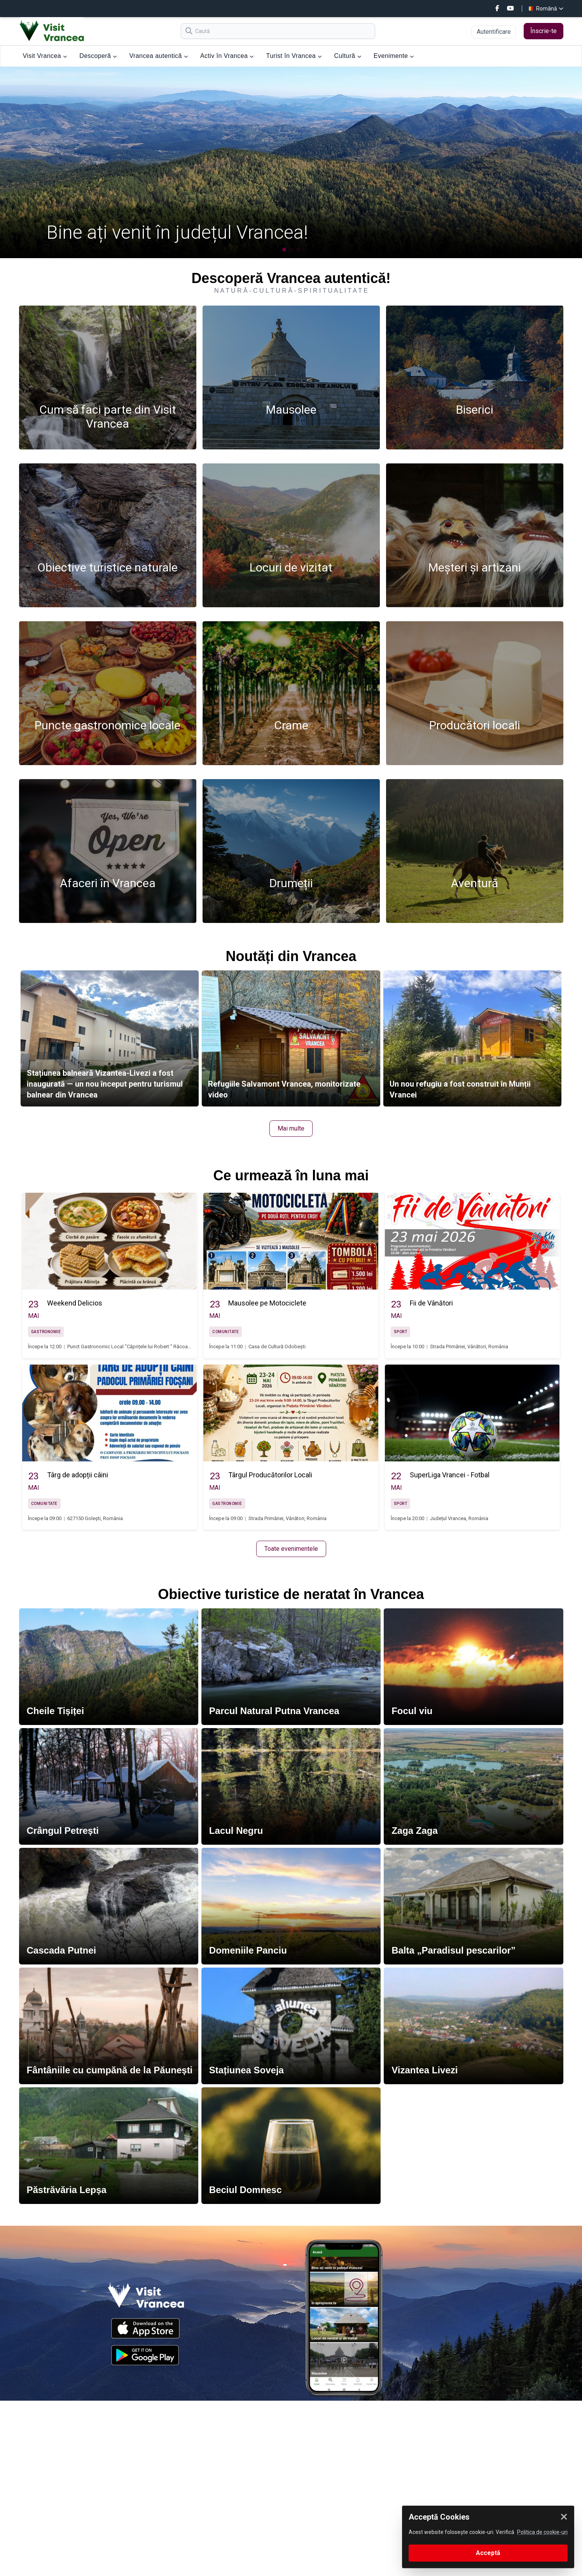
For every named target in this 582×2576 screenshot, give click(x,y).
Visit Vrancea (45, 55)
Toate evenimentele (291, 1548)
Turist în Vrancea (294, 55)
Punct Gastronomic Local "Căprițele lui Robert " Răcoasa (130, 1346)
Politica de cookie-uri (542, 2532)
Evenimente (394, 55)
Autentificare (494, 31)
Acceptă (488, 2553)
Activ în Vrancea (227, 55)
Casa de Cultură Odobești (277, 1346)
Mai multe (291, 1128)
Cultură (347, 55)
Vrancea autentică (158, 55)
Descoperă (98, 55)
